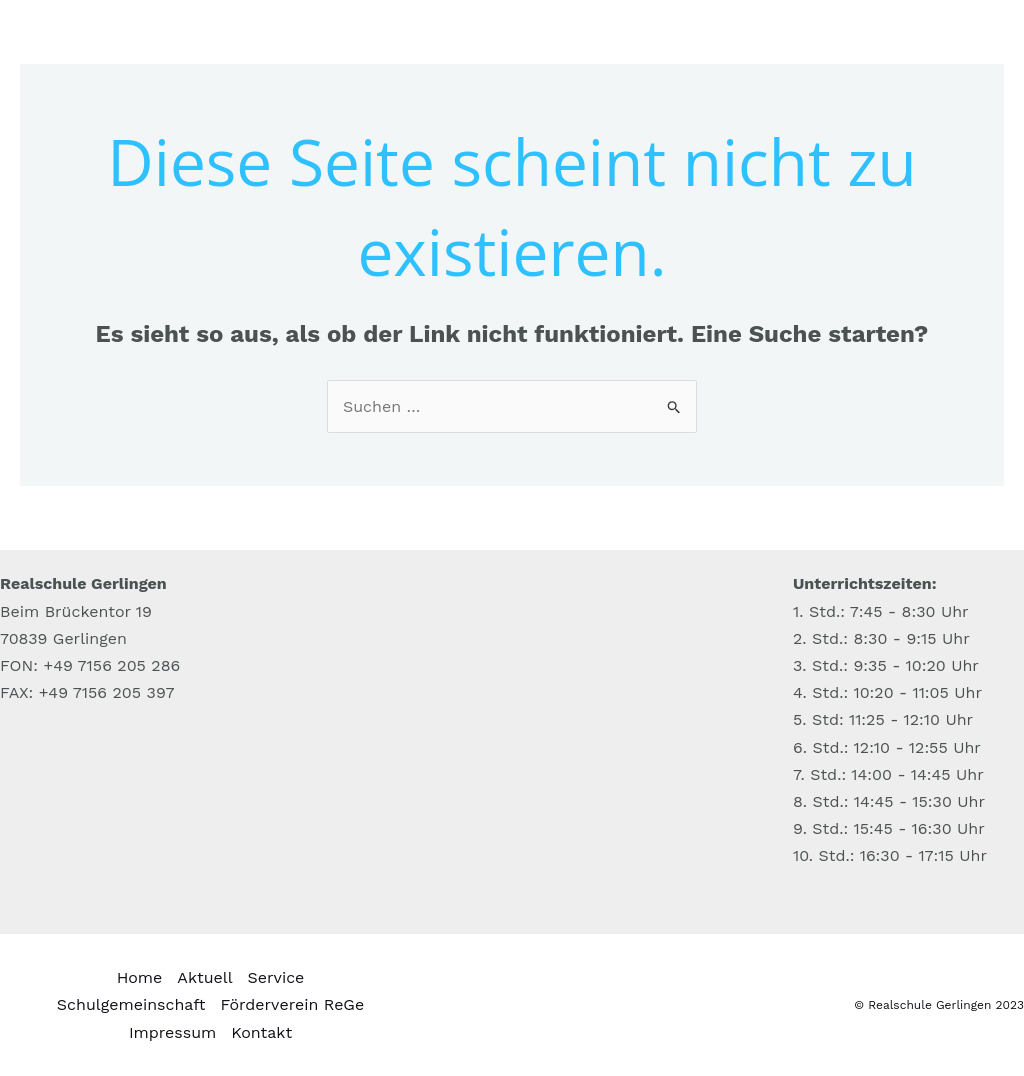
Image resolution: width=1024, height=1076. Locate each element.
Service (276, 977)
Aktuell (204, 977)
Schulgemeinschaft (131, 1004)
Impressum (172, 1032)
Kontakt (261, 1032)
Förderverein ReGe (293, 1004)
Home (140, 977)
